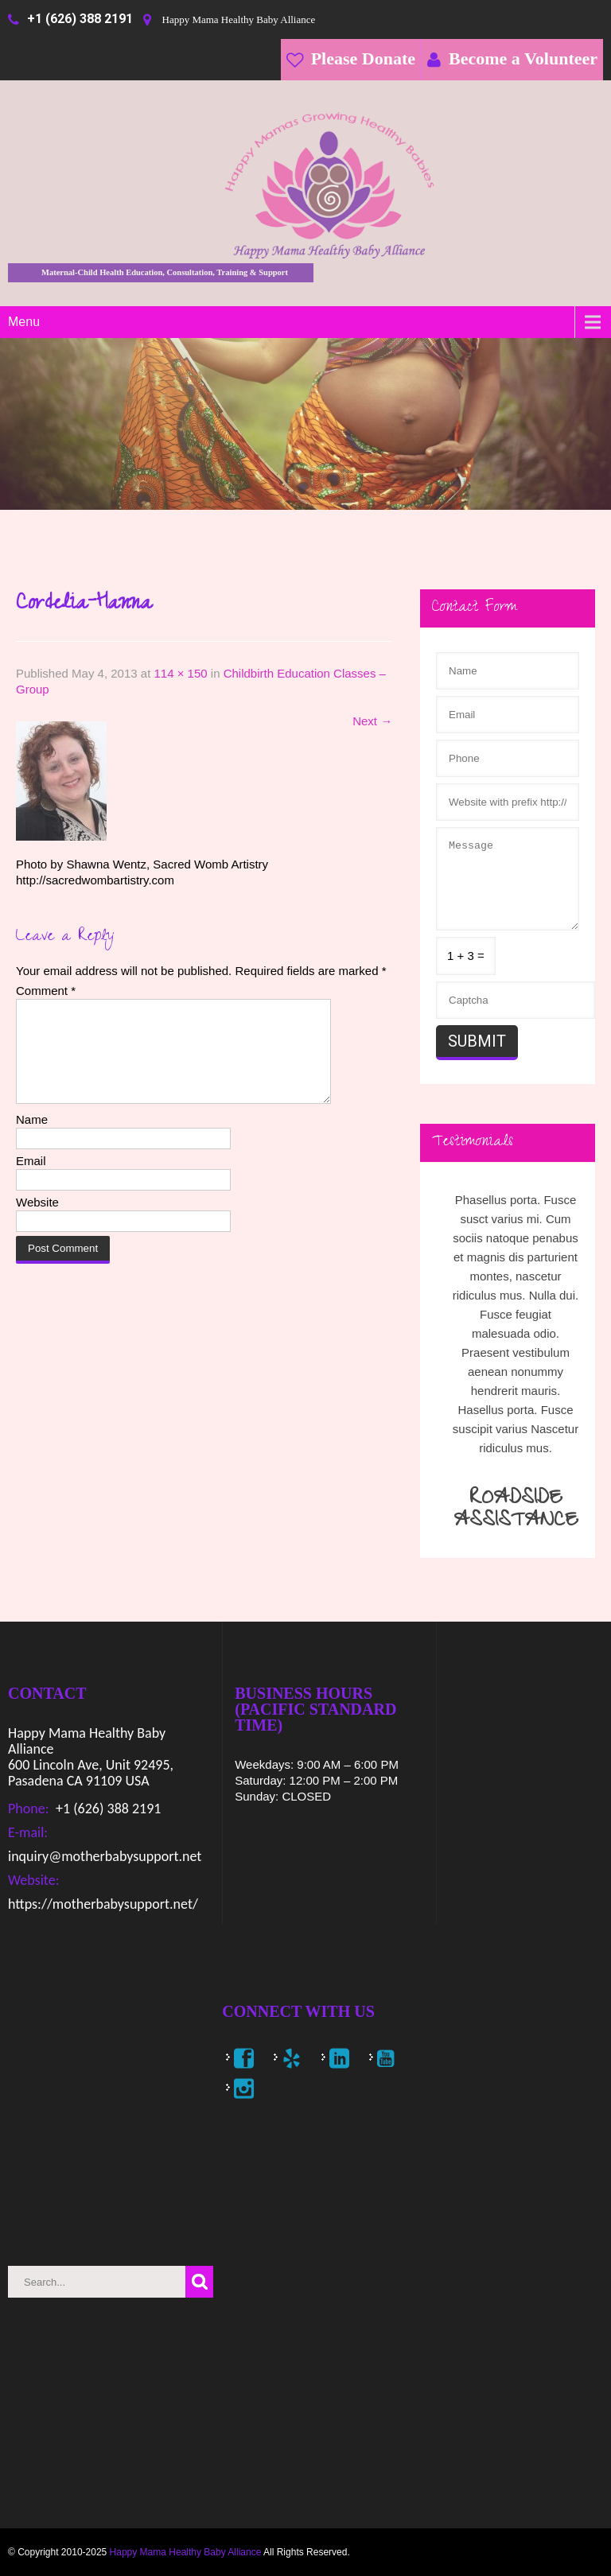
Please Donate (363, 58)
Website (37, 1221)
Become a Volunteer (523, 58)
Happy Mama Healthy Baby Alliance (186, 2552)
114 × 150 (180, 673)
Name (32, 1138)
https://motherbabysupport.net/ (103, 1904)
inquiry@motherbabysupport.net (104, 1856)
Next (372, 721)
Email (31, 1180)
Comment (46, 990)
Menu (24, 321)
